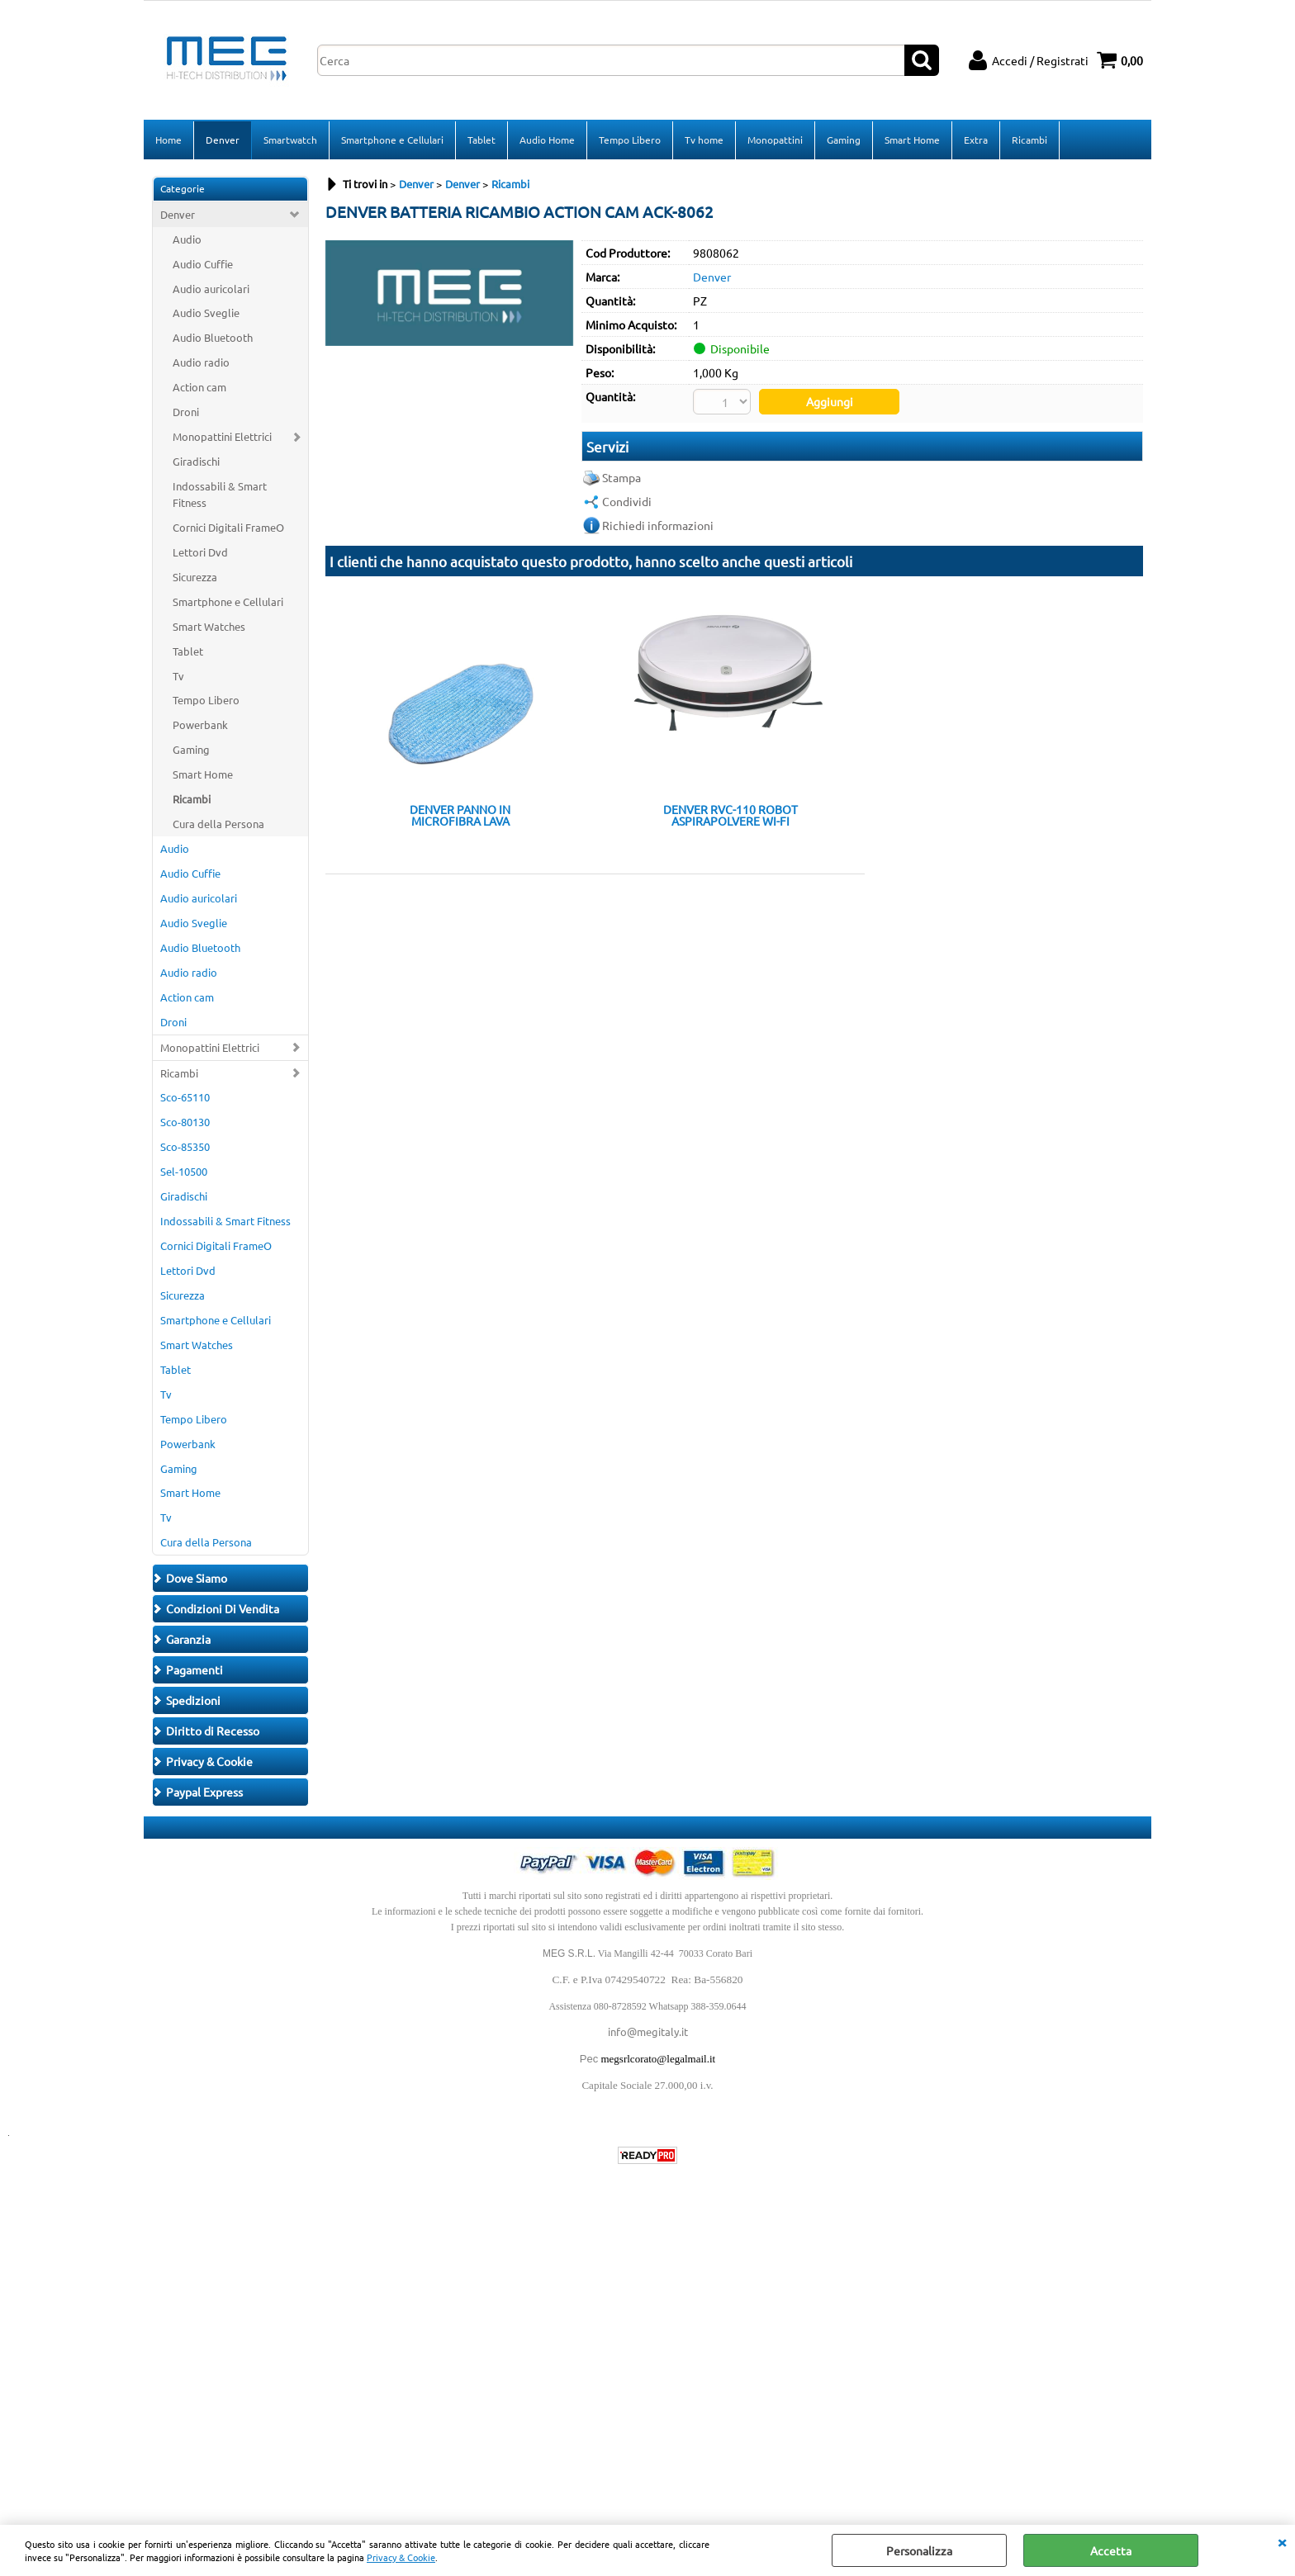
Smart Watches (209, 626)
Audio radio (201, 362)
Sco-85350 (185, 1146)
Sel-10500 (183, 1171)
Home (168, 139)
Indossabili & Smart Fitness (220, 494)
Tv (178, 676)
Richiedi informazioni (658, 525)
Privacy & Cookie (401, 2557)
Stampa (621, 477)
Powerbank (200, 724)
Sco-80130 (185, 1122)
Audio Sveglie (206, 312)
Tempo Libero (630, 139)
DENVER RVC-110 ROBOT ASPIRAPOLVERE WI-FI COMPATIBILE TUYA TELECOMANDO (730, 814)
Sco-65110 (185, 1097)
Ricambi (1029, 139)
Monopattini (775, 139)
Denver (223, 139)
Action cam (199, 387)
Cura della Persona (218, 824)
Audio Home (547, 139)
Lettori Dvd (200, 552)
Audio (187, 239)
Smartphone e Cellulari (392, 139)
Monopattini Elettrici (222, 436)
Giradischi (196, 461)
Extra (976, 139)
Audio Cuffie (203, 264)
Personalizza (919, 2550)
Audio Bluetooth (213, 337)
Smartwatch (290, 139)
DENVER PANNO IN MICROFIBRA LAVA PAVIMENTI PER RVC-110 (460, 814)
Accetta (1110, 2550)
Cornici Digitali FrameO (228, 527)
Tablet (481, 139)
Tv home (704, 139)
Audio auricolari (211, 289)
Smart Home (912, 139)
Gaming (844, 139)
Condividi (627, 501)
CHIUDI (1282, 2541)
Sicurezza (195, 577)
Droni (186, 412)
